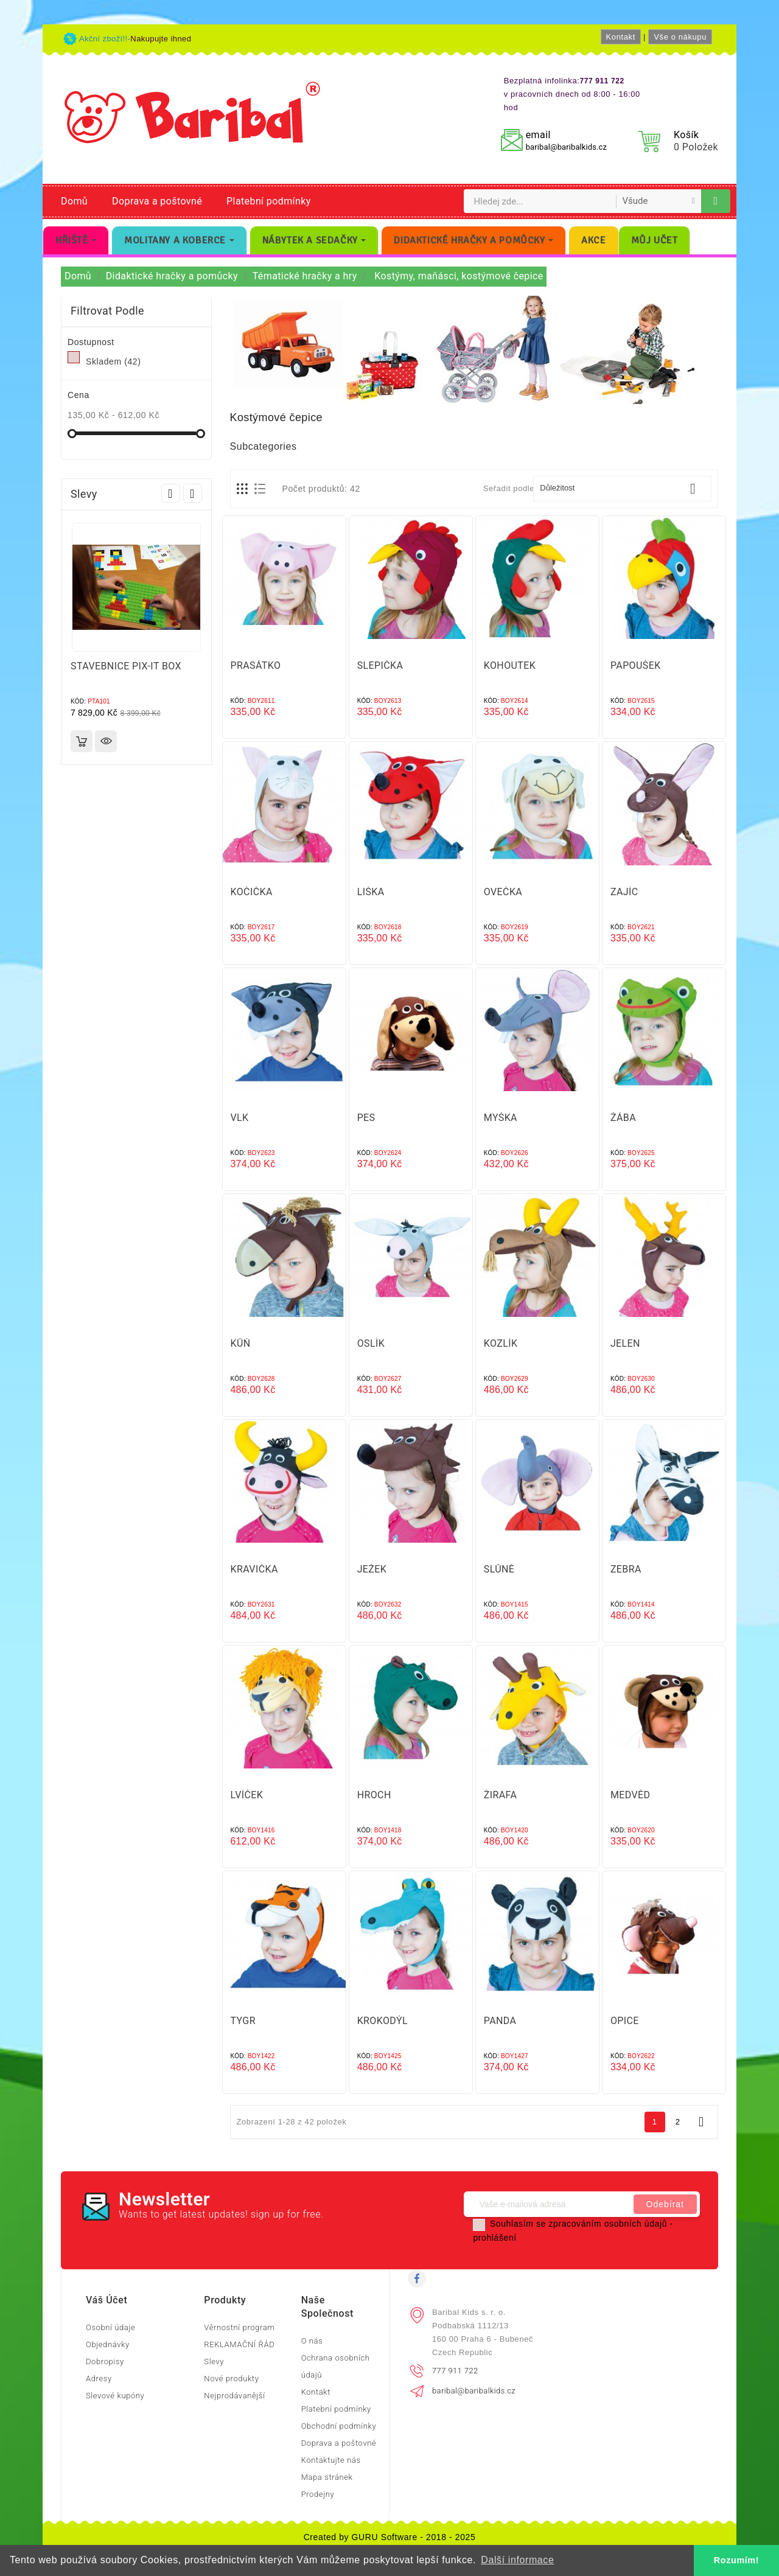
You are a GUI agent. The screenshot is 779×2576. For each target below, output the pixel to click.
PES (366, 1117)
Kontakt (620, 36)
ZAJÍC (624, 892)
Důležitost (622, 489)
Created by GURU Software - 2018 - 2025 (390, 2537)
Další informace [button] (517, 2560)
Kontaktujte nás (331, 2460)
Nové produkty (231, 2378)
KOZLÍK (501, 1343)
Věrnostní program (239, 2327)
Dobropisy (105, 2361)
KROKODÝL (382, 2020)
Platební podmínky (268, 201)
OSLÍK (371, 1343)
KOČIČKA (252, 892)
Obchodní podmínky (339, 2426)
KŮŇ (241, 1343)
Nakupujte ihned (160, 38)
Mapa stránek (327, 2477)
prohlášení (494, 2238)
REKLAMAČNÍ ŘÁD (239, 2344)
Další (701, 2121)
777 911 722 (455, 2370)
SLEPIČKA (380, 665)
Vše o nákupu (680, 36)
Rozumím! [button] (736, 2560)
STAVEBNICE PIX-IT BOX (126, 666)
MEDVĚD (630, 1795)
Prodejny (318, 2494)
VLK (240, 1117)
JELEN (625, 1343)
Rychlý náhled (106, 741)
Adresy (99, 2378)
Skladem (113, 361)
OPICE (624, 2020)
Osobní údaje (110, 2327)
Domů (74, 201)
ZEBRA (625, 1569)
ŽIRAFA (500, 1795)
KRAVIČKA (254, 1569)
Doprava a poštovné (157, 201)
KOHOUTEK (510, 665)
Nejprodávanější (234, 2395)
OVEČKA (503, 892)
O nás (312, 2340)
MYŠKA (500, 1117)
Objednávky (108, 2344)
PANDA (500, 2020)
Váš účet (106, 2300)
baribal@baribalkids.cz (566, 147)
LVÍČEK (247, 1795)
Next (192, 493)
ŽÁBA (623, 1117)
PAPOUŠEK (635, 665)
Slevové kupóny (115, 2395)
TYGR (243, 2020)
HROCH (374, 1795)
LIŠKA (371, 892)
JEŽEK (372, 1569)
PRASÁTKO (256, 665)
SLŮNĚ (499, 1569)
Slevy (214, 2361)
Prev (170, 493)
